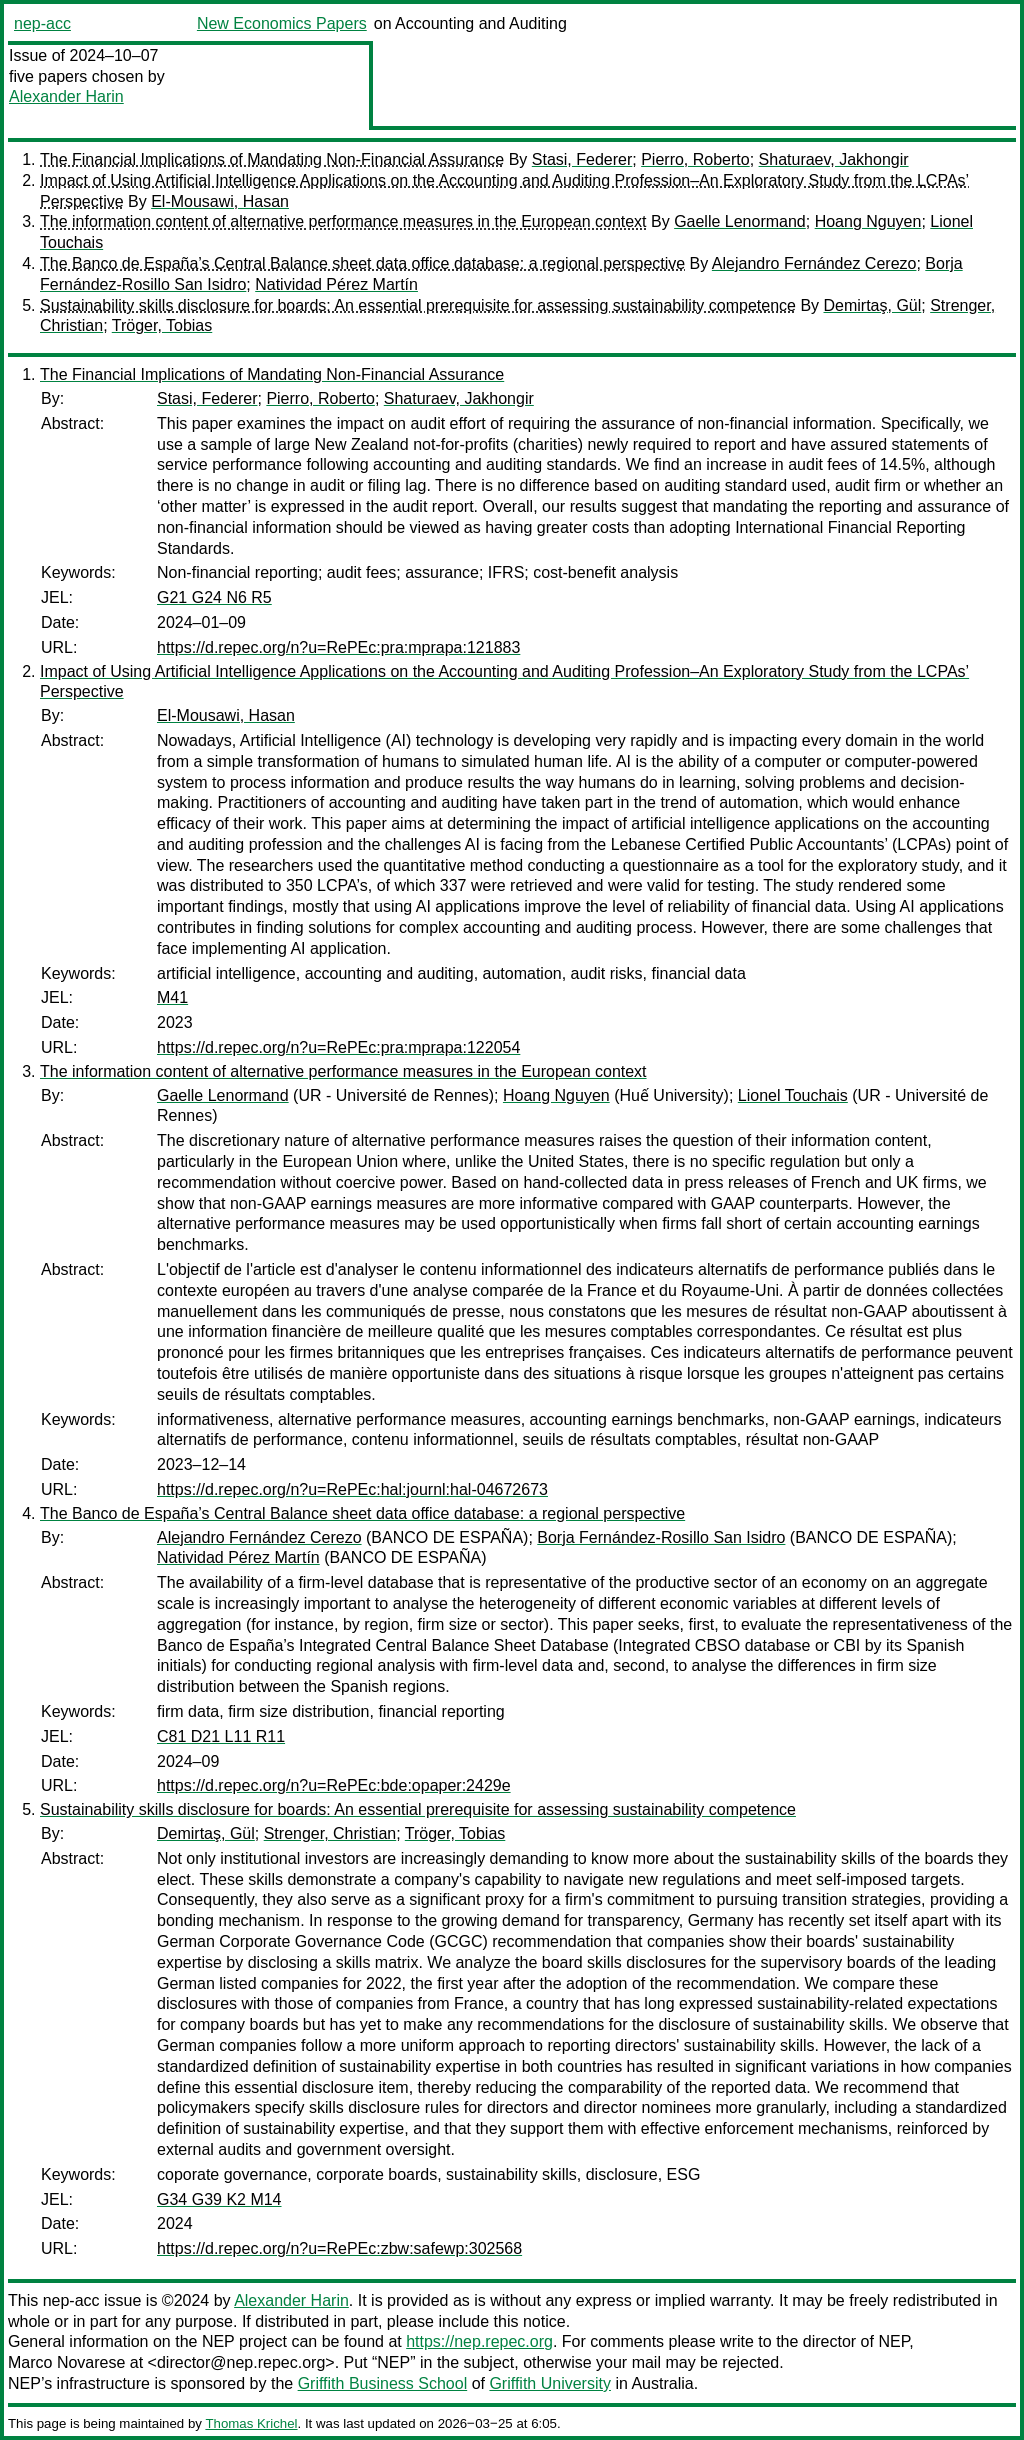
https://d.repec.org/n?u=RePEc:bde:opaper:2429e (334, 1785)
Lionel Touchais (793, 1095)
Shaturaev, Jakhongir (834, 159)
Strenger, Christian (330, 1833)
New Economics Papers (282, 23)
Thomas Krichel (251, 2423)
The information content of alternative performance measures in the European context (343, 221)
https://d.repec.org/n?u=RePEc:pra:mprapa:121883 (338, 647)
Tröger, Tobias (162, 325)
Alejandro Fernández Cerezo (814, 263)
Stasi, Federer (582, 159)
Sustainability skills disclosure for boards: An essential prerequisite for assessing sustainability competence (418, 305)
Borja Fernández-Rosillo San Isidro (661, 1537)
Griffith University (550, 2383)
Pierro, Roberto (695, 159)
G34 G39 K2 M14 (219, 2199)
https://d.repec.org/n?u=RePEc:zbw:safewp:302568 (339, 2248)
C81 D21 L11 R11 (221, 1736)
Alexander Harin (66, 96)
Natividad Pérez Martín (336, 284)
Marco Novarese (66, 2362)
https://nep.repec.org (479, 2341)
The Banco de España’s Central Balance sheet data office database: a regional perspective (362, 263)
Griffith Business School (383, 2383)
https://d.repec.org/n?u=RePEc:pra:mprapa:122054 (338, 1047)
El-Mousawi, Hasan (220, 201)
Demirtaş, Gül (873, 305)
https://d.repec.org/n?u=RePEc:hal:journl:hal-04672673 (352, 1489)
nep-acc (42, 23)
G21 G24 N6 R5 (214, 597)
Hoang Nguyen (868, 221)
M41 (172, 997)
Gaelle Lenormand (740, 221)
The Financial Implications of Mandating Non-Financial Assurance (272, 159)
